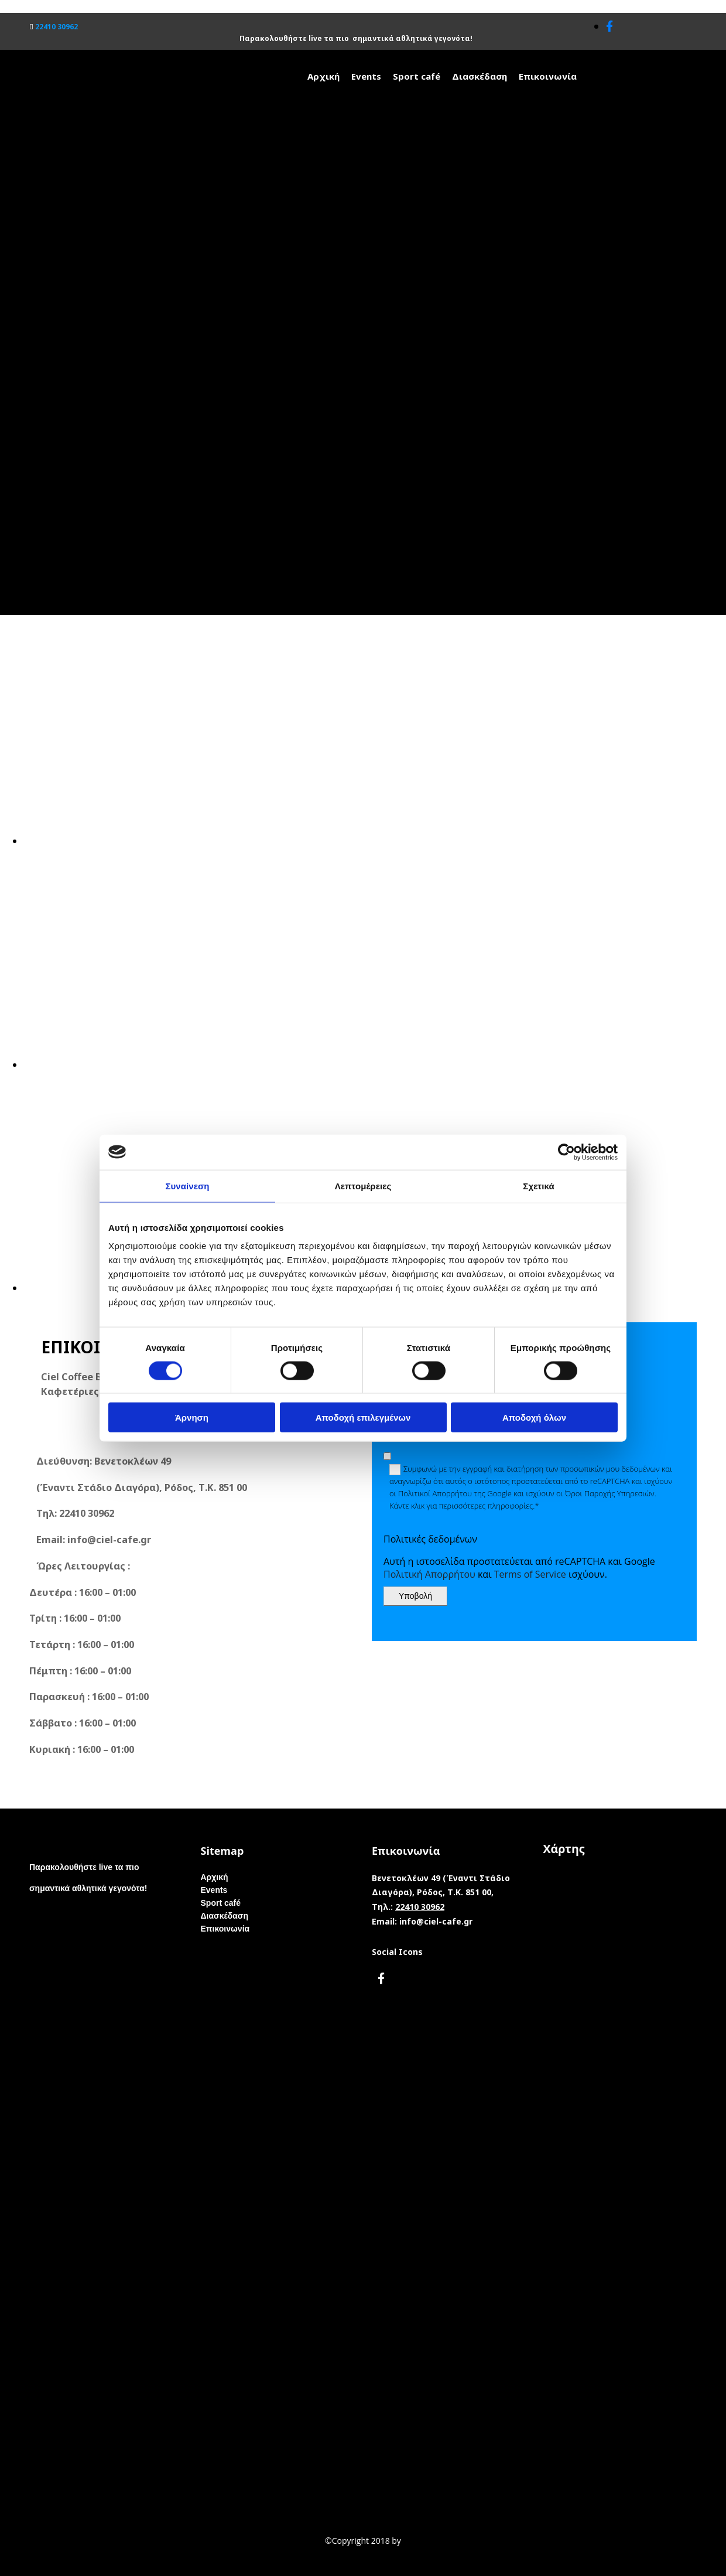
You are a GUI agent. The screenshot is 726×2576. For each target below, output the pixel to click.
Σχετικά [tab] (538, 1185)
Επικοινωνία (548, 76)
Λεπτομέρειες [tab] (363, 1185)
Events (366, 76)
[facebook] (609, 26)
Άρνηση (191, 1417)
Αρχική (323, 76)
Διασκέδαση (479, 76)
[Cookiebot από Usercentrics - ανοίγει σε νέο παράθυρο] (566, 1152)
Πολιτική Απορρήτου (429, 1574)
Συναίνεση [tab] (187, 1185)
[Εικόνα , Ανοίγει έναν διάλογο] (374, 840)
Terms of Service (530, 1574)
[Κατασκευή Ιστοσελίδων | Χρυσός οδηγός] (18, 2563)
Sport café (416, 76)
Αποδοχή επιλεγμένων (363, 1417)
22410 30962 (56, 27)
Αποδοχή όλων (534, 1417)
